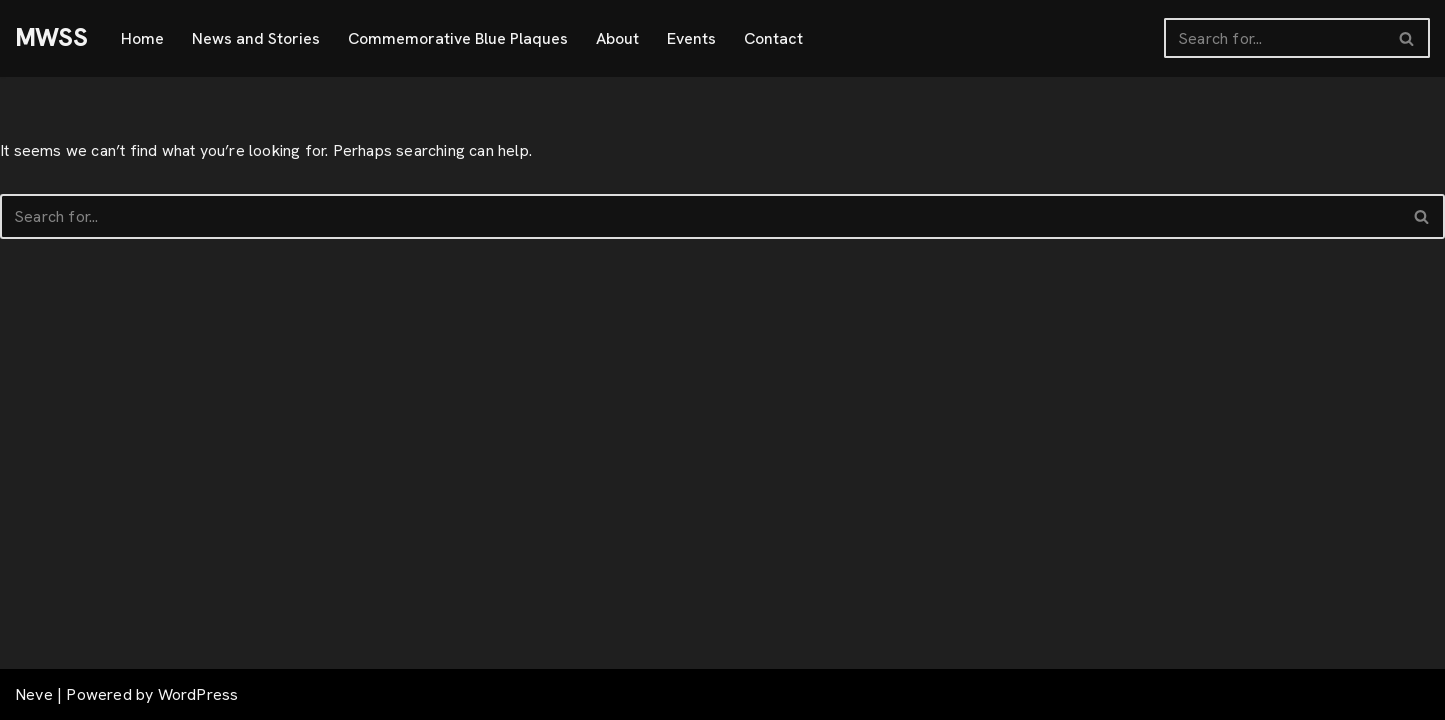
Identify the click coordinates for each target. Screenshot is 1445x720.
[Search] (1274, 38)
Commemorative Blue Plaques (458, 38)
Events (691, 38)
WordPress (198, 694)
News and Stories (256, 38)
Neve (34, 694)
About (617, 38)
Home (142, 38)
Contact (773, 38)
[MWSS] (51, 38)
